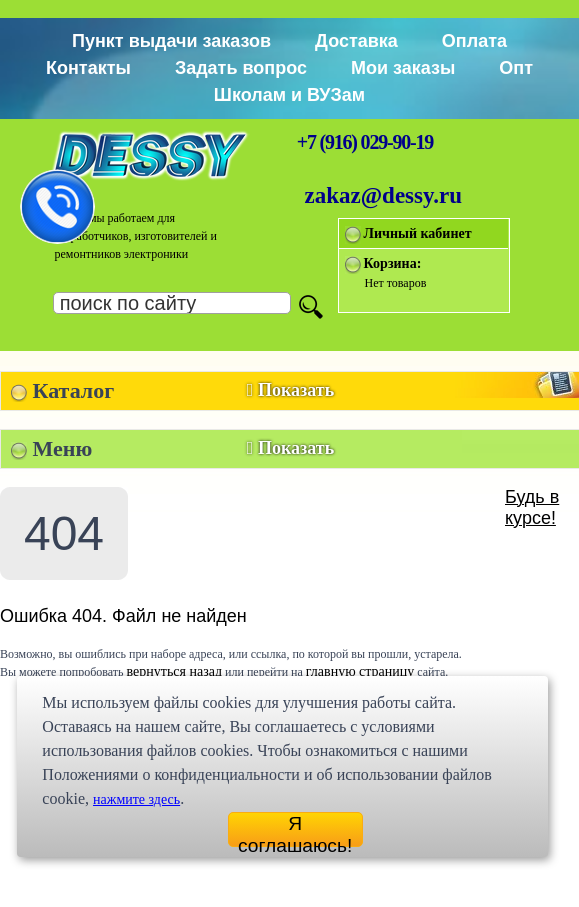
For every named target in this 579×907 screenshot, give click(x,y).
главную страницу (360, 671)
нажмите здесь (136, 799)
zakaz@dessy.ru (384, 195)
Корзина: (393, 263)
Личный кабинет (418, 233)
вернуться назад (174, 671)
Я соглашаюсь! (295, 830)
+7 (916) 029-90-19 (365, 142)
